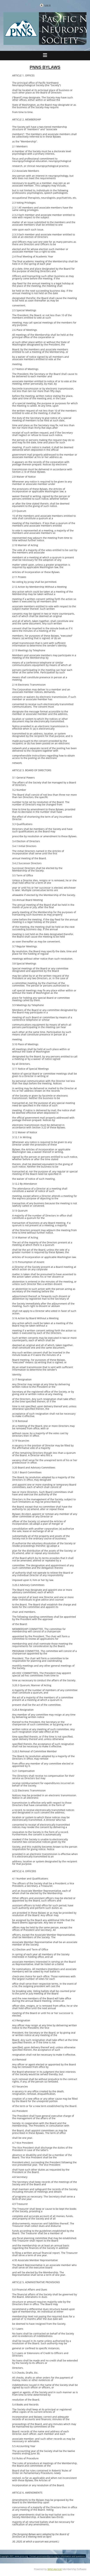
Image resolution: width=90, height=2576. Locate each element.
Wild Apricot (54, 2569)
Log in (47, 5)
